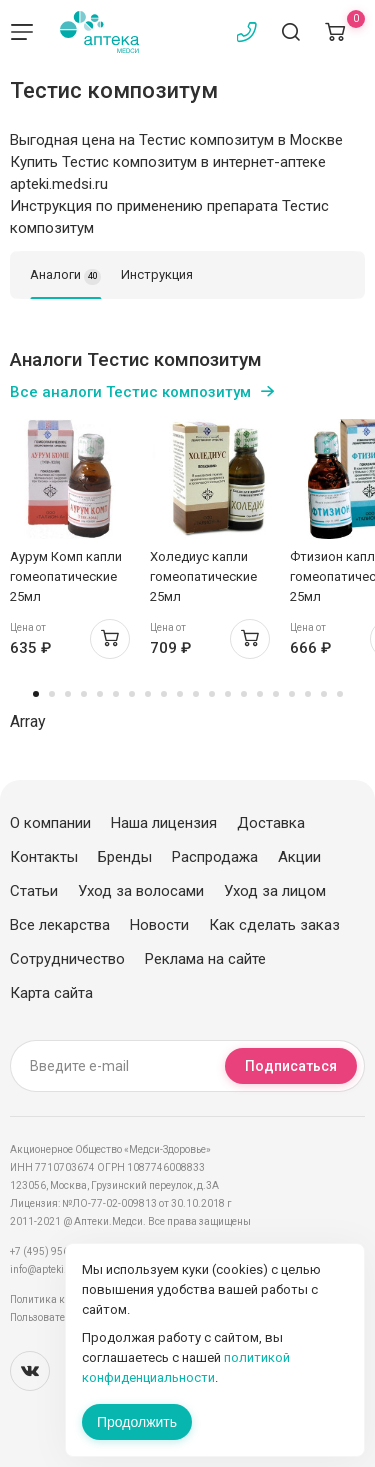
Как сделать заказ (274, 925)
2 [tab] (52, 694)
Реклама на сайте (205, 959)
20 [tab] (340, 694)
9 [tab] (164, 694)
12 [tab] (212, 694)
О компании (50, 823)
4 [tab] (84, 694)
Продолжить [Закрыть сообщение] (137, 1422)
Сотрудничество (67, 959)
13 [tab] (228, 694)
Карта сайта (51, 993)
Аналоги (65, 276)
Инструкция (157, 274)
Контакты (44, 857)
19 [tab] (324, 694)
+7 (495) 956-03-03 (54, 1251)
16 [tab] (276, 694)
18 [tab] (308, 694)
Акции (299, 857)
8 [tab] (148, 694)
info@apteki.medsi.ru (59, 1269)
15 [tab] (260, 694)
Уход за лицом (275, 891)
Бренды (125, 857)
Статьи (34, 891)
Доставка (271, 823)
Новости (159, 925)
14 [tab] (244, 694)
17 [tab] (292, 694)
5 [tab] (100, 694)
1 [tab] (36, 694)
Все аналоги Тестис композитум (130, 392)
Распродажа (215, 857)
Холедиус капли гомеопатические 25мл (203, 576)
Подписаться (291, 1066)
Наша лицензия (164, 823)
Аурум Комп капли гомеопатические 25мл (66, 576)
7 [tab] (132, 694)
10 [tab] (180, 694)
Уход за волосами (141, 891)
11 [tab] (196, 694)
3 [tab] (68, 694)
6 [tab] (116, 694)
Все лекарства (60, 925)
